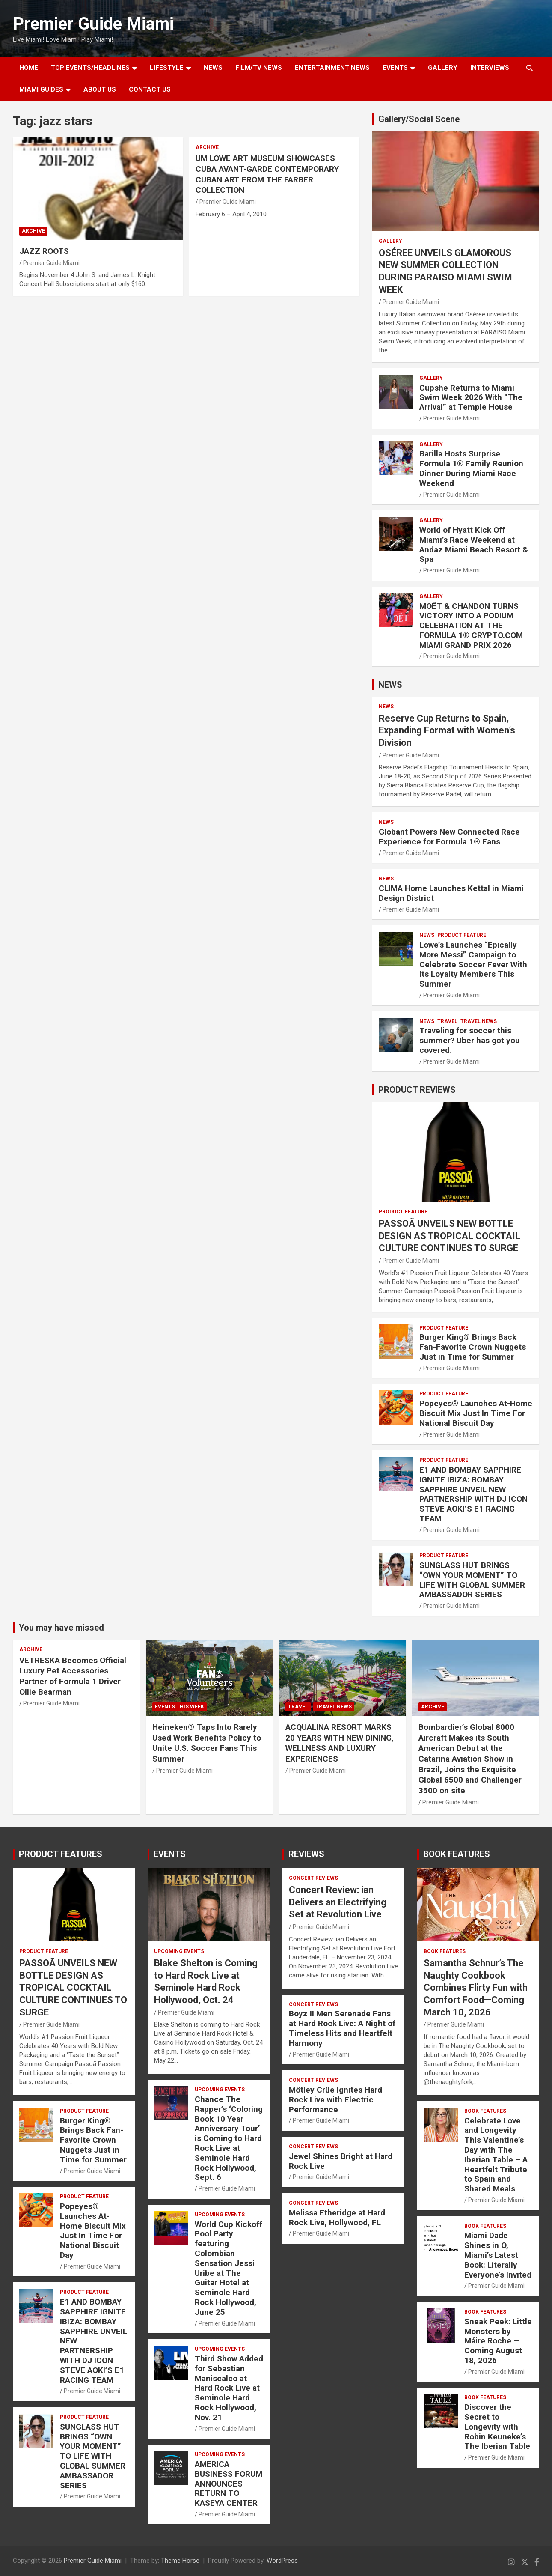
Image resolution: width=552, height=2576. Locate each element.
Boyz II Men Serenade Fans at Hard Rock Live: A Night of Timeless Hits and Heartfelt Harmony (342, 2028)
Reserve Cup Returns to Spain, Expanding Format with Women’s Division (447, 730)
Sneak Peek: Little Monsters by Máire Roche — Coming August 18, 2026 (498, 2341)
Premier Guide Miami (93, 24)
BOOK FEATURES (456, 1854)
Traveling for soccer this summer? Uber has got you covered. (469, 1040)
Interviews (489, 68)
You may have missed (61, 1627)
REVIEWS (306, 1854)
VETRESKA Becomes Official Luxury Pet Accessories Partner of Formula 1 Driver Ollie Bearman (72, 1676)
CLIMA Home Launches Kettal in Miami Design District (451, 893)
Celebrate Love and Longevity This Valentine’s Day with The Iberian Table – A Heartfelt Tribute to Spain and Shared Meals (496, 2155)
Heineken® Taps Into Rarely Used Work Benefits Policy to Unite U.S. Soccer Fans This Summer (206, 1743)
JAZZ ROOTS (44, 251)
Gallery (390, 241)
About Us (99, 89)
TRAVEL (447, 1021)
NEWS (213, 68)
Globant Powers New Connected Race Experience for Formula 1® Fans (449, 837)
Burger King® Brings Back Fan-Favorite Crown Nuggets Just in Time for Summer (472, 1347)
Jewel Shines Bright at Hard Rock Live (340, 2161)
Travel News (478, 1021)
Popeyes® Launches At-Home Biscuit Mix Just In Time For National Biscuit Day (475, 1413)
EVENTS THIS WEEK (179, 1707)
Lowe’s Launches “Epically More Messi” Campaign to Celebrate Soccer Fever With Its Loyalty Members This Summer (473, 964)
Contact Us (150, 89)
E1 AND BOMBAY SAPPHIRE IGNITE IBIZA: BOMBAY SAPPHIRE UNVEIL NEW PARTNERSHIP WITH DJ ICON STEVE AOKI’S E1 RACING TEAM (473, 1494)
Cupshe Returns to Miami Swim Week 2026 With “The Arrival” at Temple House (470, 397)
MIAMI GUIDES (41, 89)
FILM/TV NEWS (258, 68)
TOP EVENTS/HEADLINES (90, 68)
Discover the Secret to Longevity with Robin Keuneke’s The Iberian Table (497, 2426)
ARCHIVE (33, 231)
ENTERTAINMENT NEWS (332, 68)
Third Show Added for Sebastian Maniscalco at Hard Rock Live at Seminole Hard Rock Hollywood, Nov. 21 (229, 2388)
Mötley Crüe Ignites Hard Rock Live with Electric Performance (335, 2099)
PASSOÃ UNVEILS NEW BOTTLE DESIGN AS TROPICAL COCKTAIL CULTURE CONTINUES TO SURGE (449, 1235)
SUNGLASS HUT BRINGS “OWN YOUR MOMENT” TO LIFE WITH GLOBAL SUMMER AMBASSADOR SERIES (472, 1579)
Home (28, 68)
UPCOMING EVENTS (179, 1951)
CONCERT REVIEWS (313, 1878)
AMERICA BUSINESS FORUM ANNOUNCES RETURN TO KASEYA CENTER (228, 2483)
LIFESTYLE (167, 68)
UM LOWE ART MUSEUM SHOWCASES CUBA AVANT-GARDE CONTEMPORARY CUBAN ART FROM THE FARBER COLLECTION (267, 174)
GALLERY (442, 68)
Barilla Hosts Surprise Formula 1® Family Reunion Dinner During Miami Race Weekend (471, 468)
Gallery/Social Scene (419, 119)
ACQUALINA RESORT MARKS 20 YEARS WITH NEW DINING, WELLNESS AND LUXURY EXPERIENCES (339, 1743)
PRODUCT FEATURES (60, 1854)
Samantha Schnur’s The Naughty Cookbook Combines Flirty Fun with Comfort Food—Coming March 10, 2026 (476, 1987)
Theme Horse (180, 2560)
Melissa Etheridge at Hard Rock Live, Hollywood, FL (337, 2217)
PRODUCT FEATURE (461, 935)
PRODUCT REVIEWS (417, 1090)
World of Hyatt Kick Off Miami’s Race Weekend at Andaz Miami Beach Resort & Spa (473, 544)
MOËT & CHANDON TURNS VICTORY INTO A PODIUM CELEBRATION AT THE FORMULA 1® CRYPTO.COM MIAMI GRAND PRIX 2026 (471, 625)
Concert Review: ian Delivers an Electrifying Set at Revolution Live (337, 1902)
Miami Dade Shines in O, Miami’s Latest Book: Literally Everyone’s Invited (497, 2254)
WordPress (282, 2560)
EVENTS (395, 68)
